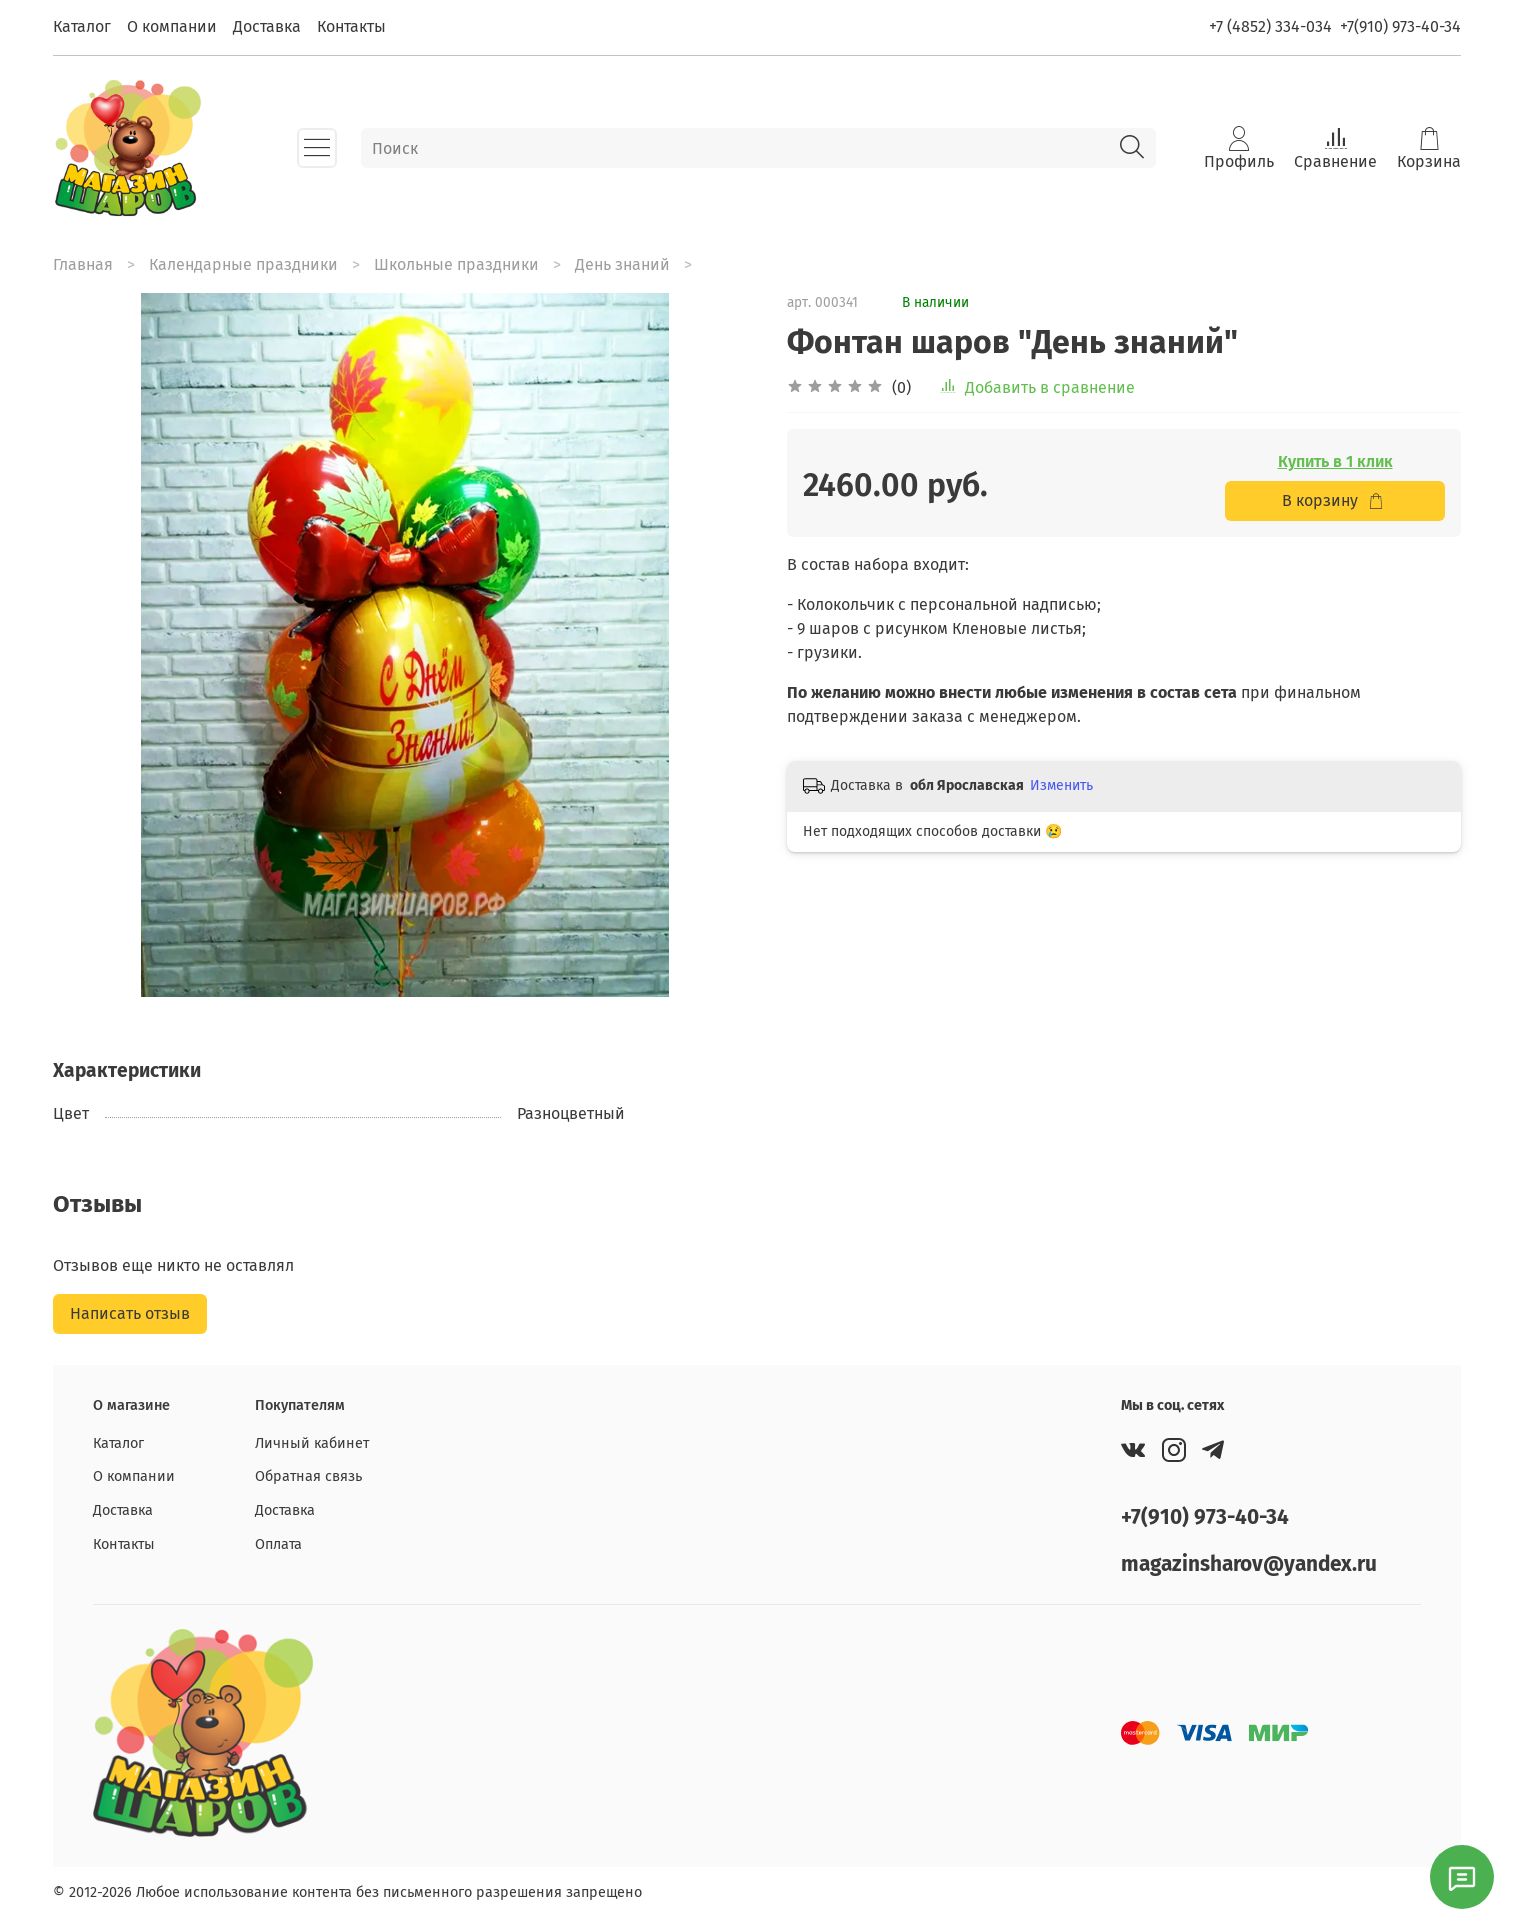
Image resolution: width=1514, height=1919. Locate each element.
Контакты (351, 26)
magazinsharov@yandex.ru (1249, 1564)
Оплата (278, 1544)
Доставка (267, 26)
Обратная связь (308, 1476)
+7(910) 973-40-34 (1400, 26)
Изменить (1061, 785)
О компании (172, 26)
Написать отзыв (130, 1313)
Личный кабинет (312, 1443)
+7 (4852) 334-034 (1270, 26)
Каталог (82, 26)
